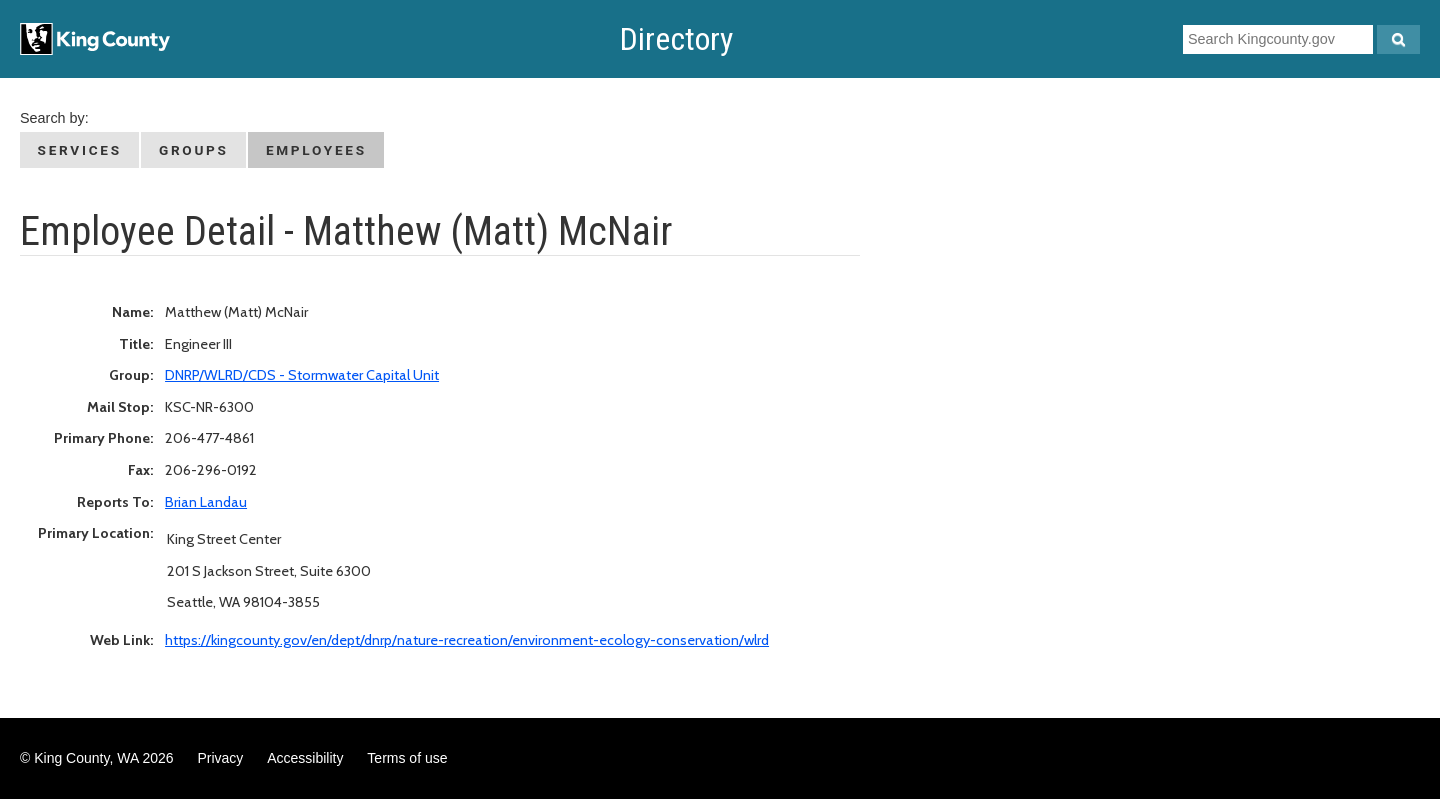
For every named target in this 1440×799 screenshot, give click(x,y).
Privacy (220, 758)
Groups (194, 150)
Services (80, 150)
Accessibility (305, 758)
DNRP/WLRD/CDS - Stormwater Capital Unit (302, 375)
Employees (316, 150)
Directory (676, 39)
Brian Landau (206, 502)
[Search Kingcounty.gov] (1398, 39)
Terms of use (407, 758)
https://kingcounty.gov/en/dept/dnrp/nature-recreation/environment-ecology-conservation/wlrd (467, 640)
